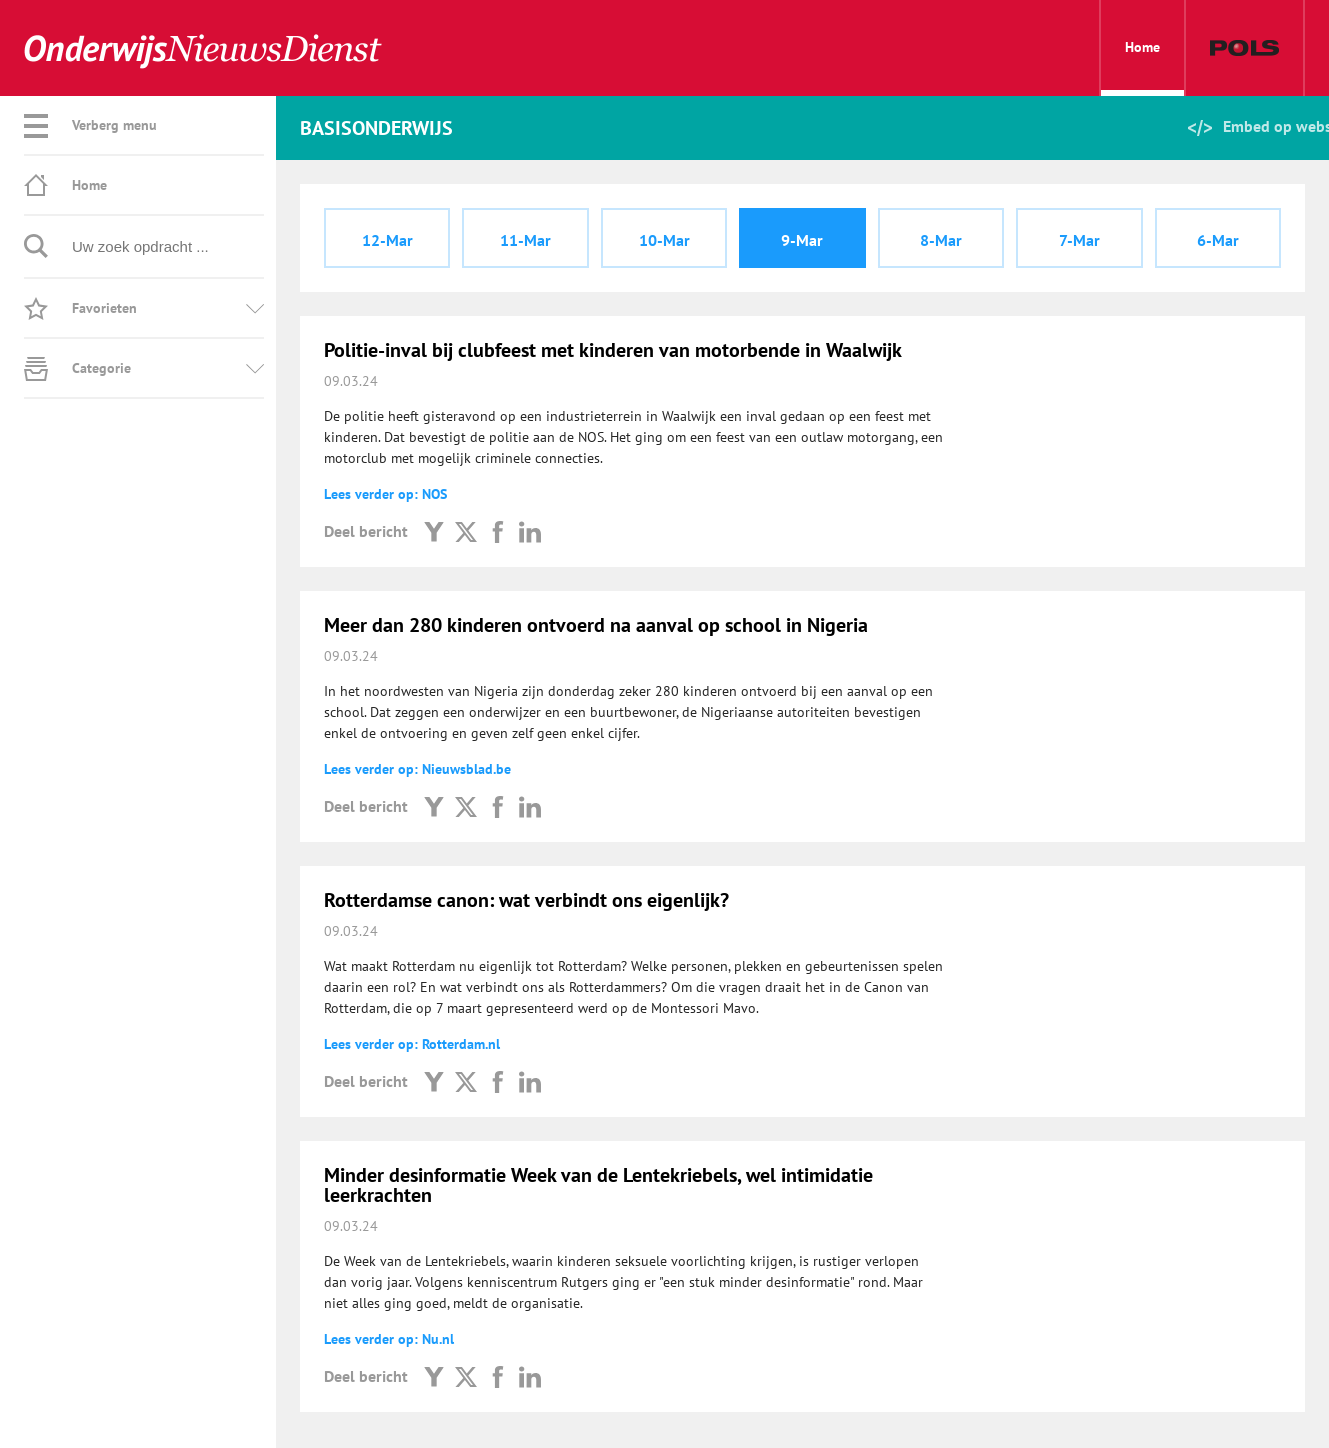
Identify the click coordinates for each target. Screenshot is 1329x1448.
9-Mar (802, 240)
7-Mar (1079, 240)
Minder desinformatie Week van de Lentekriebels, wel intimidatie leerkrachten (598, 1185)
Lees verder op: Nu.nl (389, 1339)
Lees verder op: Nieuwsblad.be (417, 769)
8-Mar (941, 240)
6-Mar (1218, 240)
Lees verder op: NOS (385, 494)
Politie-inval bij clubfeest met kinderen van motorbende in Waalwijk (613, 350)
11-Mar (525, 240)
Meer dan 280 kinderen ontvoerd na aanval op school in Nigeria (596, 625)
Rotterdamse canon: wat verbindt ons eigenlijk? (526, 900)
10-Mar (664, 240)
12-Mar (387, 240)
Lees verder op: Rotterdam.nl (412, 1044)
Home (1142, 67)
